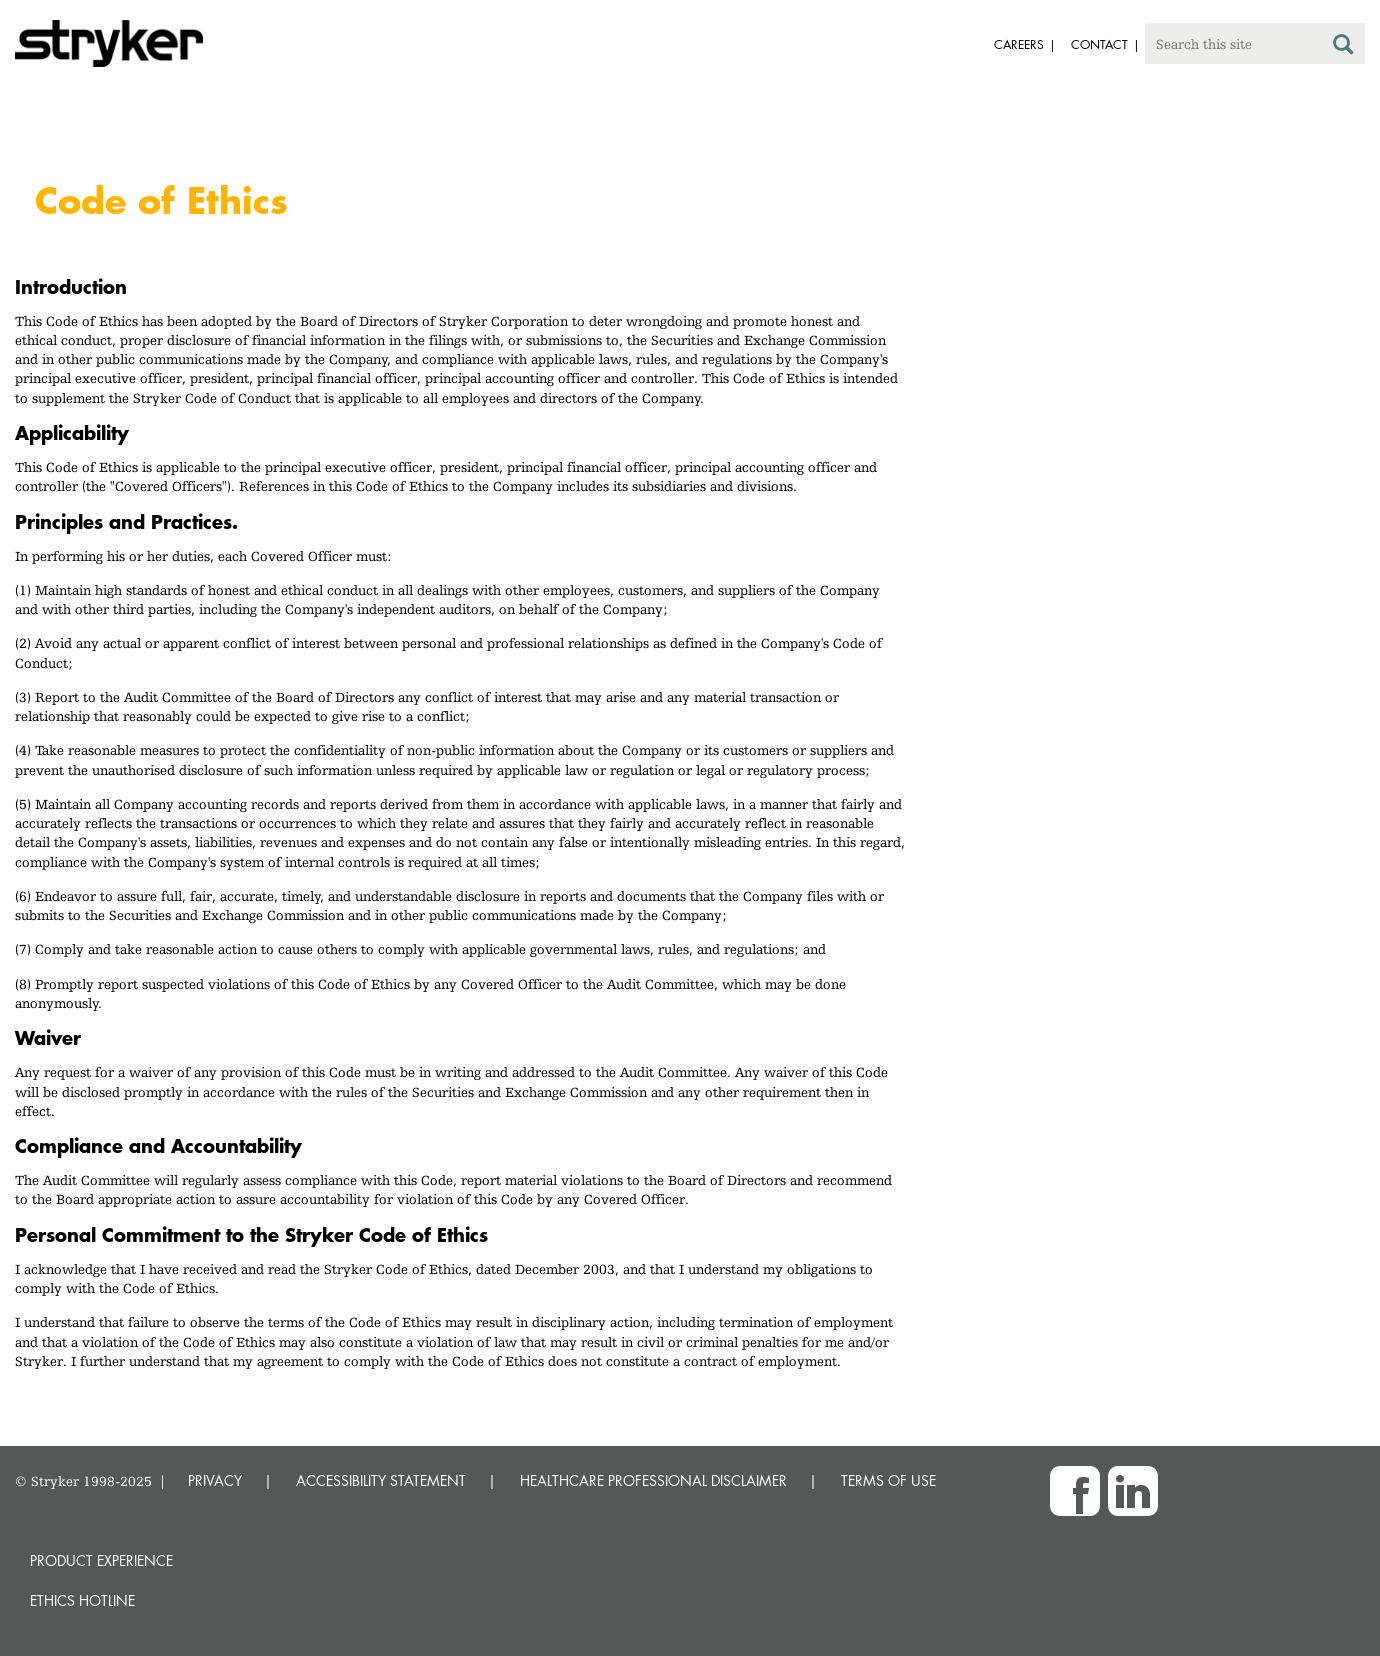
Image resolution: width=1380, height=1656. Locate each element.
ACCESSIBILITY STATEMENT (381, 1480)
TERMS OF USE (888, 1480)
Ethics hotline (82, 1600)
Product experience (101, 1560)
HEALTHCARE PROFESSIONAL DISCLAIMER (653, 1480)
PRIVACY (215, 1480)
